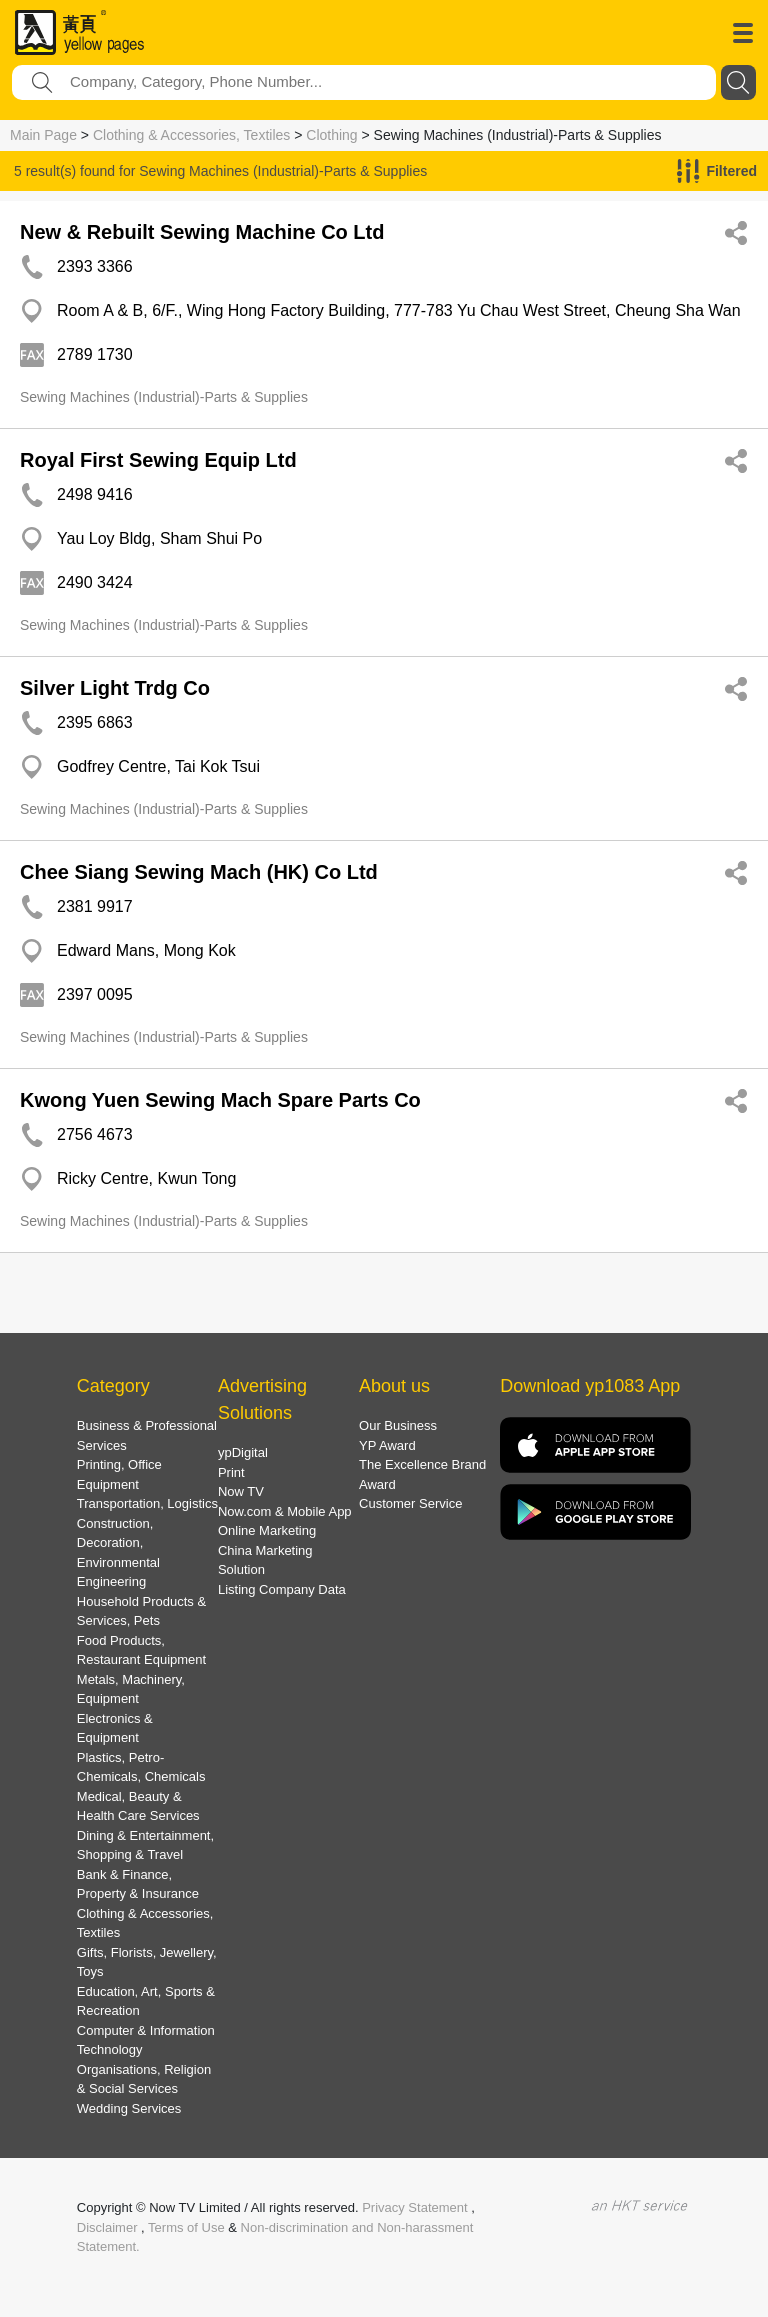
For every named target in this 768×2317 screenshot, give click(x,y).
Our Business (398, 1425)
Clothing (331, 135)
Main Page (43, 135)
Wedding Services (129, 2108)
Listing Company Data (282, 1589)
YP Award (387, 1445)
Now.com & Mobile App (285, 1511)
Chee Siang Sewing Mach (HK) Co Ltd (199, 872)
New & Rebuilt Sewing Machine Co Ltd (202, 232)
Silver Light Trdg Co (115, 688)
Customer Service (410, 1503)
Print (231, 1472)
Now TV (241, 1491)
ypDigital (243, 1452)
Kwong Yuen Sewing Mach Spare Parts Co (220, 1100)
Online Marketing (267, 1530)
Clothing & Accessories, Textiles (191, 135)
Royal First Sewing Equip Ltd (158, 460)
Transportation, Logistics (147, 1503)
